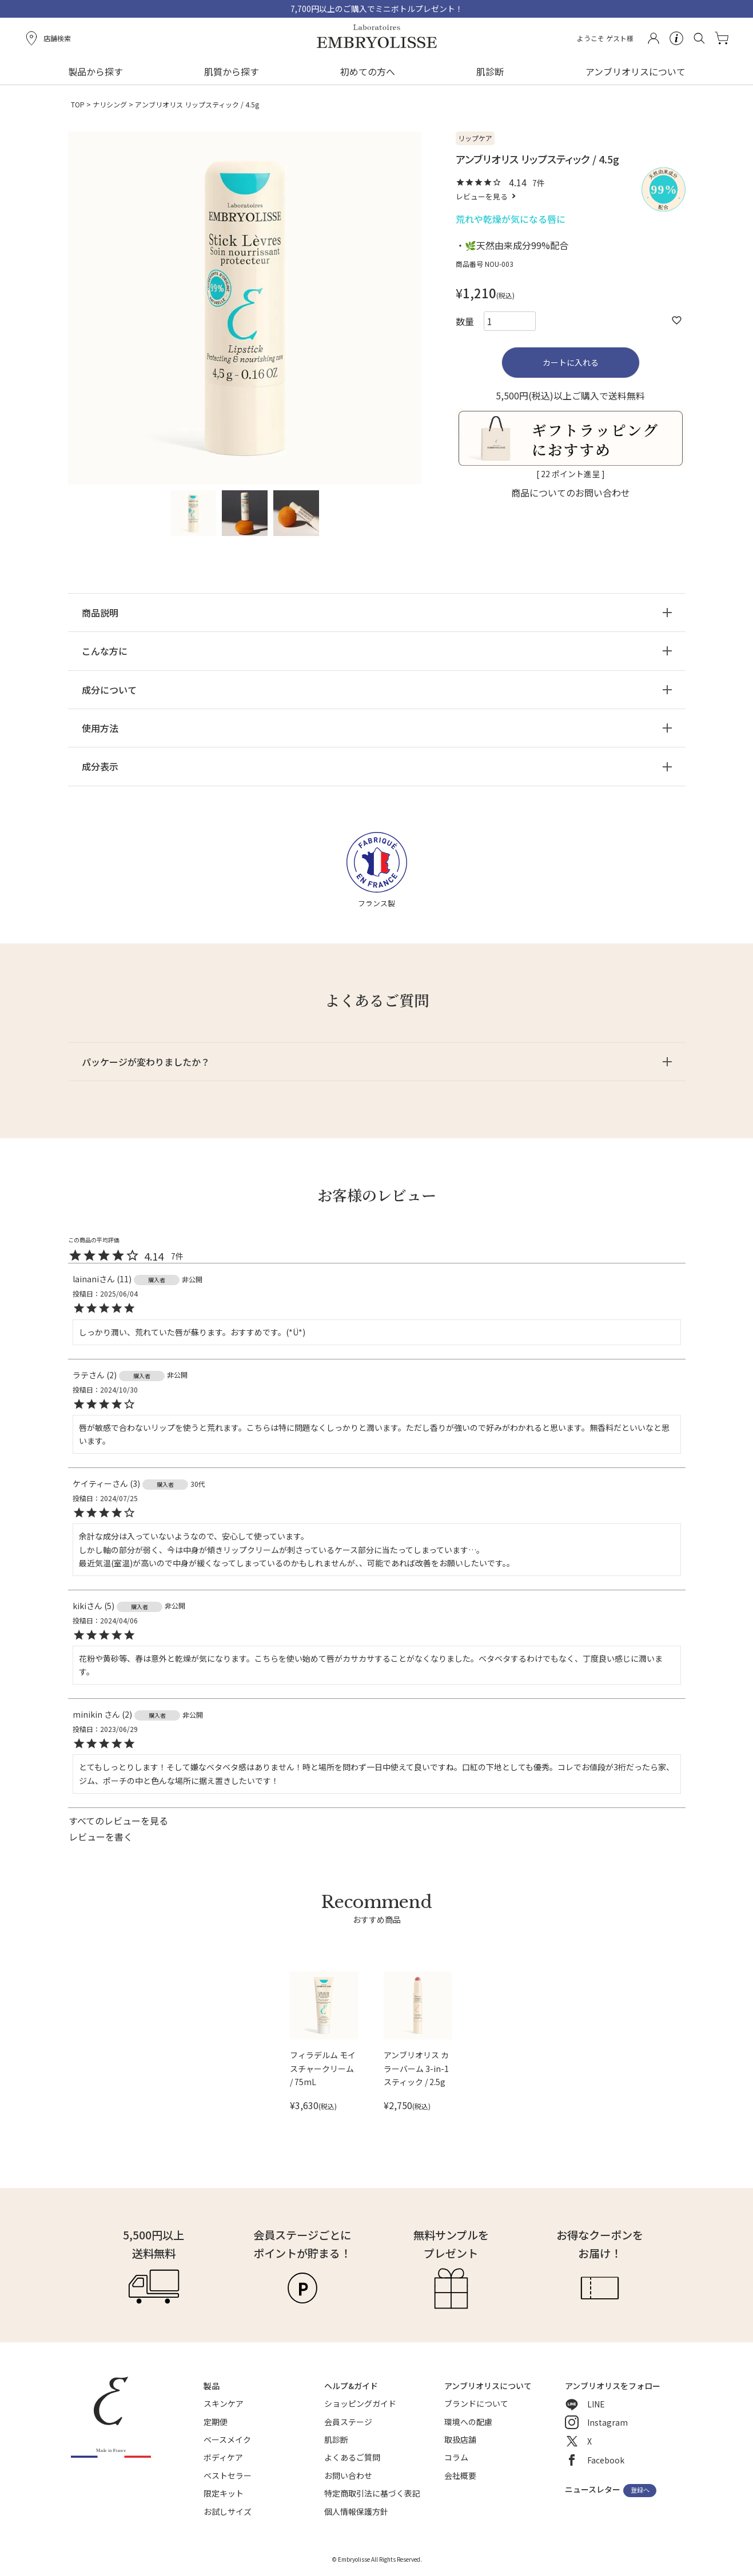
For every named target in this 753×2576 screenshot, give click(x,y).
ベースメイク (227, 2439)
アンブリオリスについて (635, 71)
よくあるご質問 (352, 2457)
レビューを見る (482, 196)
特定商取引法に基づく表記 (372, 2493)
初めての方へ (367, 71)
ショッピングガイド (360, 2403)
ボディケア (223, 2457)
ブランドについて (476, 2403)
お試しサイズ (228, 2511)
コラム (456, 2457)
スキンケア (224, 2403)
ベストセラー (228, 2475)
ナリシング (110, 104)
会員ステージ (348, 2421)
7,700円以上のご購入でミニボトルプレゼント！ (376, 8)
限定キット (224, 2493)
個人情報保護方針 (356, 2511)
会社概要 (460, 2475)
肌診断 (490, 71)
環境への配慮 (468, 2421)
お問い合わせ (348, 2475)
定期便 (216, 2421)
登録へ (640, 2490)
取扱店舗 (460, 2439)
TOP (78, 104)
